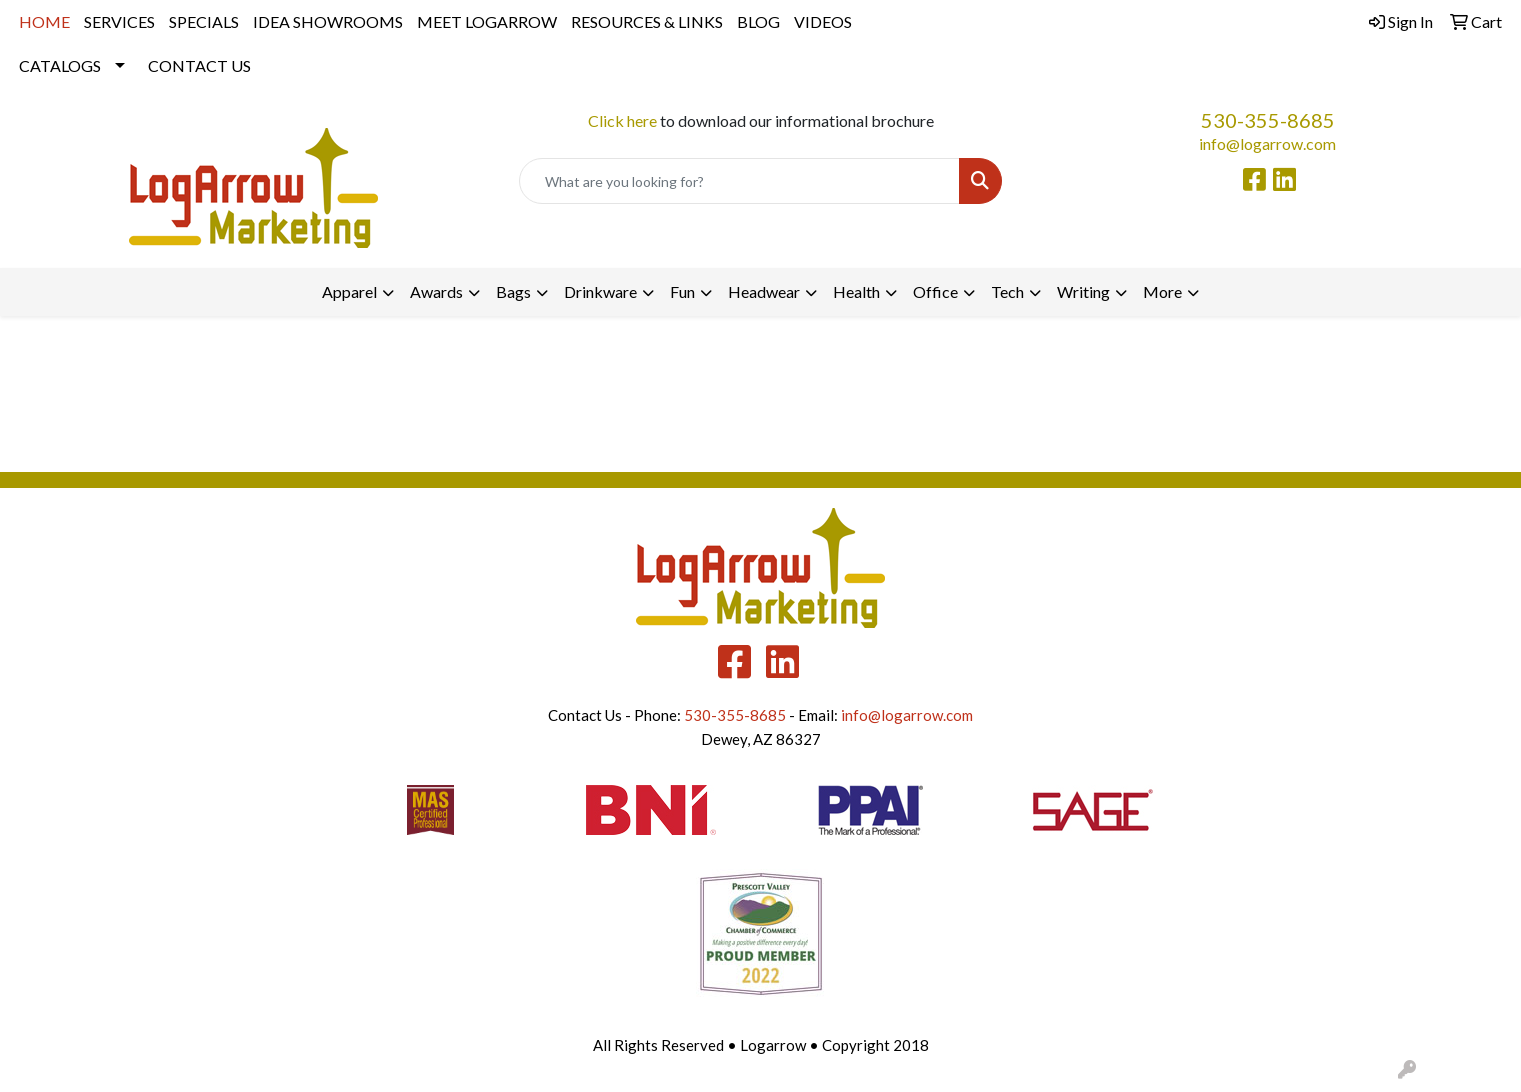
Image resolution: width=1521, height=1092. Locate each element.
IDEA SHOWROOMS (328, 21)
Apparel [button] (349, 291)
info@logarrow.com (1267, 143)
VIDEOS (823, 21)
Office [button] (935, 291)
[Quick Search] (739, 181)
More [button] (1162, 291)
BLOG (758, 21)
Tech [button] (1007, 291)
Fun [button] (682, 291)
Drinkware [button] (600, 291)
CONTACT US (199, 65)
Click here (622, 120)
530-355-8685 (1268, 120)
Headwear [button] (764, 291)
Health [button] (856, 291)
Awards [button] (436, 291)
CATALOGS (60, 65)
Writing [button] (1083, 291)
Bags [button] (513, 291)
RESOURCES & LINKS (647, 21)
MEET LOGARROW (487, 21)
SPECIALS (204, 21)
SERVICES (119, 21)
